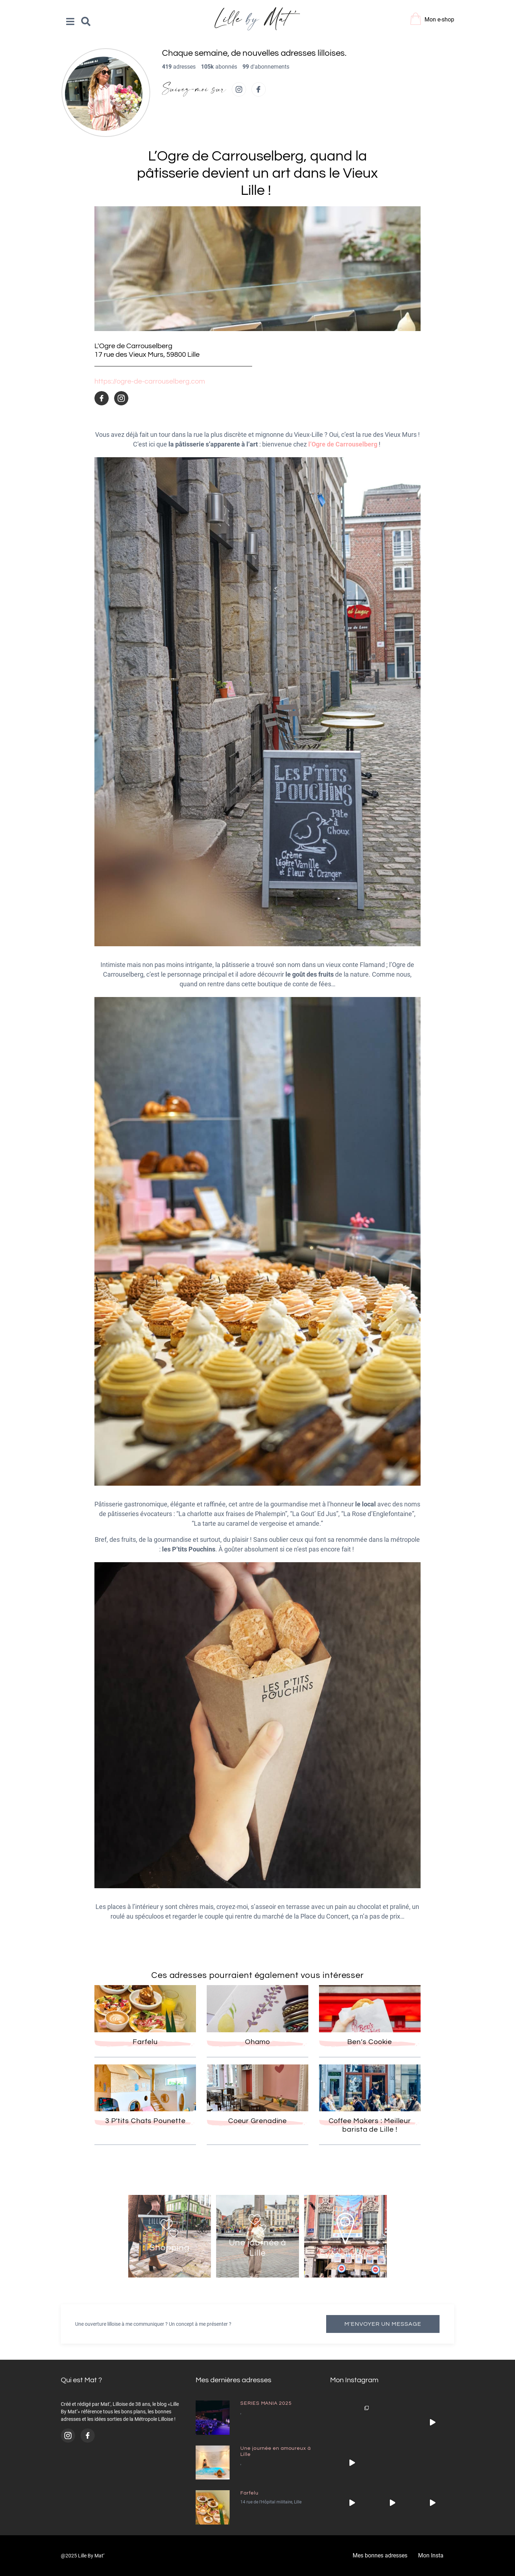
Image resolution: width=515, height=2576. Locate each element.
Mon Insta (430, 2555)
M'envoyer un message (382, 2324)
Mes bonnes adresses (380, 2555)
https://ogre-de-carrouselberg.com (149, 381)
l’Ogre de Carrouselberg (342, 444)
